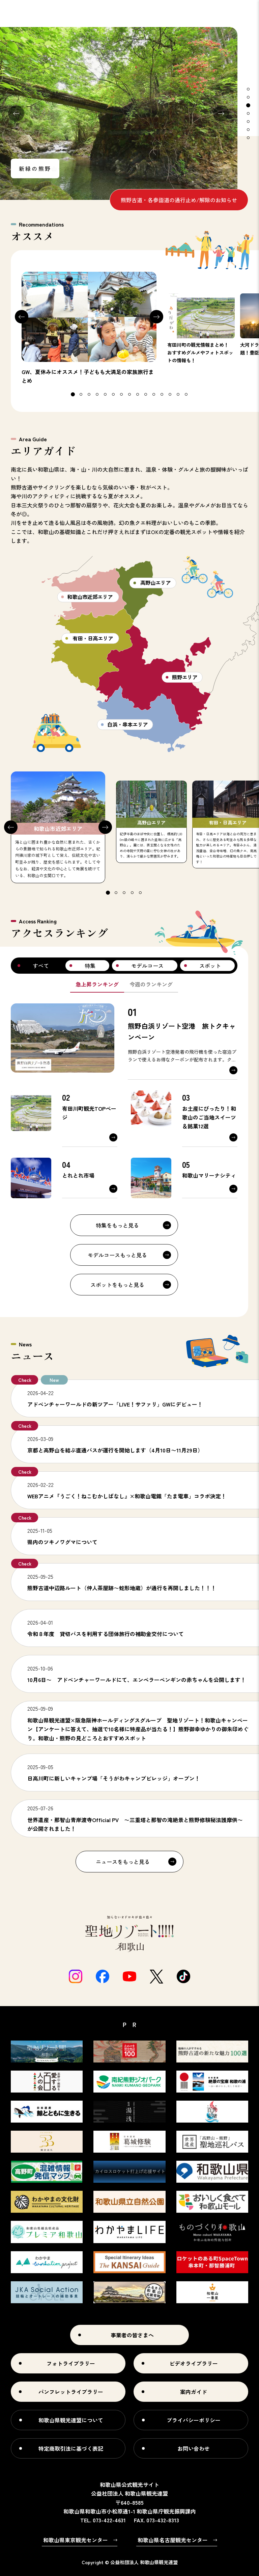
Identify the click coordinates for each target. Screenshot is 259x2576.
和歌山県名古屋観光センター (173, 2540)
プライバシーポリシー (194, 2420)
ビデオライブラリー (193, 2363)
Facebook (102, 1976)
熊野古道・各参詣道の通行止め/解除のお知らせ (179, 200)
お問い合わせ (193, 2448)
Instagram (75, 1976)
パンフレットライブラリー (70, 2392)
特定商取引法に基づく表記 (70, 2448)
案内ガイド (193, 2392)
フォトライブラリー (71, 2363)
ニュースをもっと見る (123, 1862)
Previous (16, 113)
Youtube (129, 1976)
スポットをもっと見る (117, 1285)
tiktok (183, 1976)
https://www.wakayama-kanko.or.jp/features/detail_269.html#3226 (135, 1772)
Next (221, 113)
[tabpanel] (118, 113)
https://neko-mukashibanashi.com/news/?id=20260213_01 (135, 1490)
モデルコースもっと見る (117, 1255)
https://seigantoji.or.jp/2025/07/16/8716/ (135, 1818)
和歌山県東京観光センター (75, 2540)
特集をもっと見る (117, 1225)
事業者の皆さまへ (132, 2335)
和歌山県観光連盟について (70, 2420)
